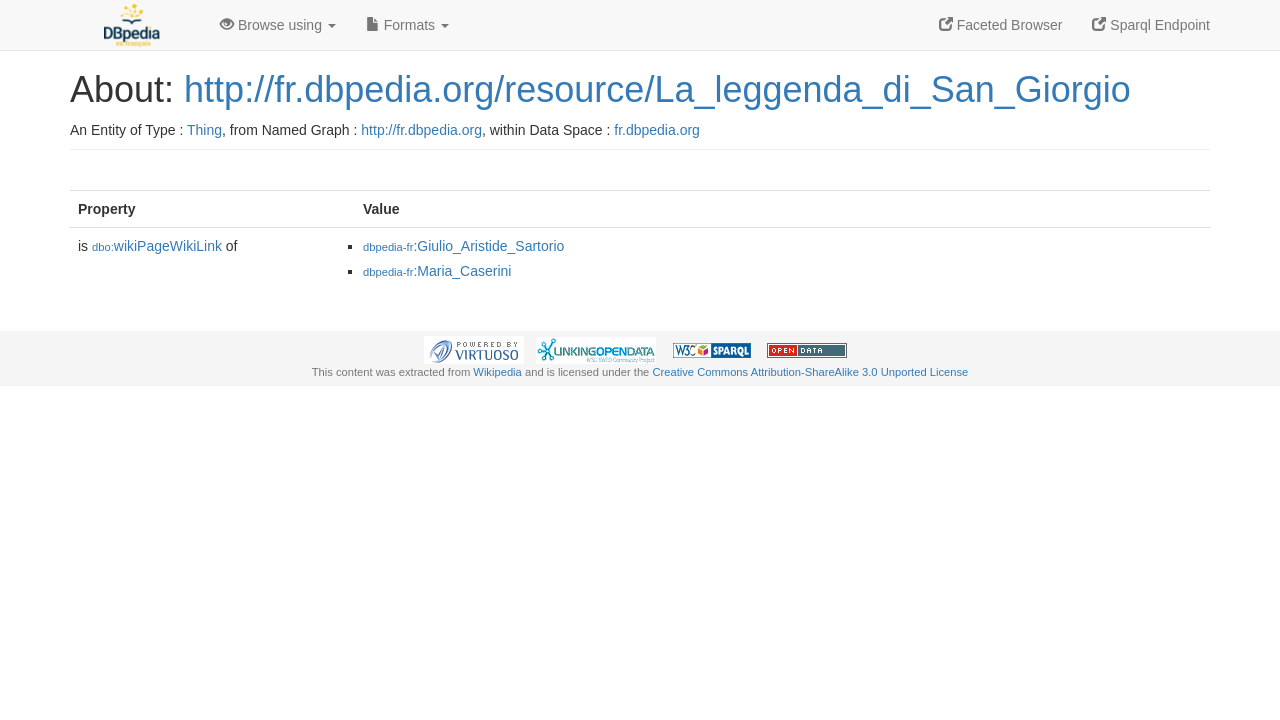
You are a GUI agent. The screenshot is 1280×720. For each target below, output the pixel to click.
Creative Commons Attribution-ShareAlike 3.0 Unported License (810, 372)
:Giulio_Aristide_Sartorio (463, 246)
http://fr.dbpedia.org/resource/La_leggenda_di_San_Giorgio (657, 89)
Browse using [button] (278, 25)
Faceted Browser (1001, 25)
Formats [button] (407, 25)
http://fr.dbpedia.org (421, 130)
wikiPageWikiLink (157, 246)
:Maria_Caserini (437, 271)
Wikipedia (497, 372)
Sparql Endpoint (1151, 25)
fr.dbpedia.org (657, 130)
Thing (204, 130)
